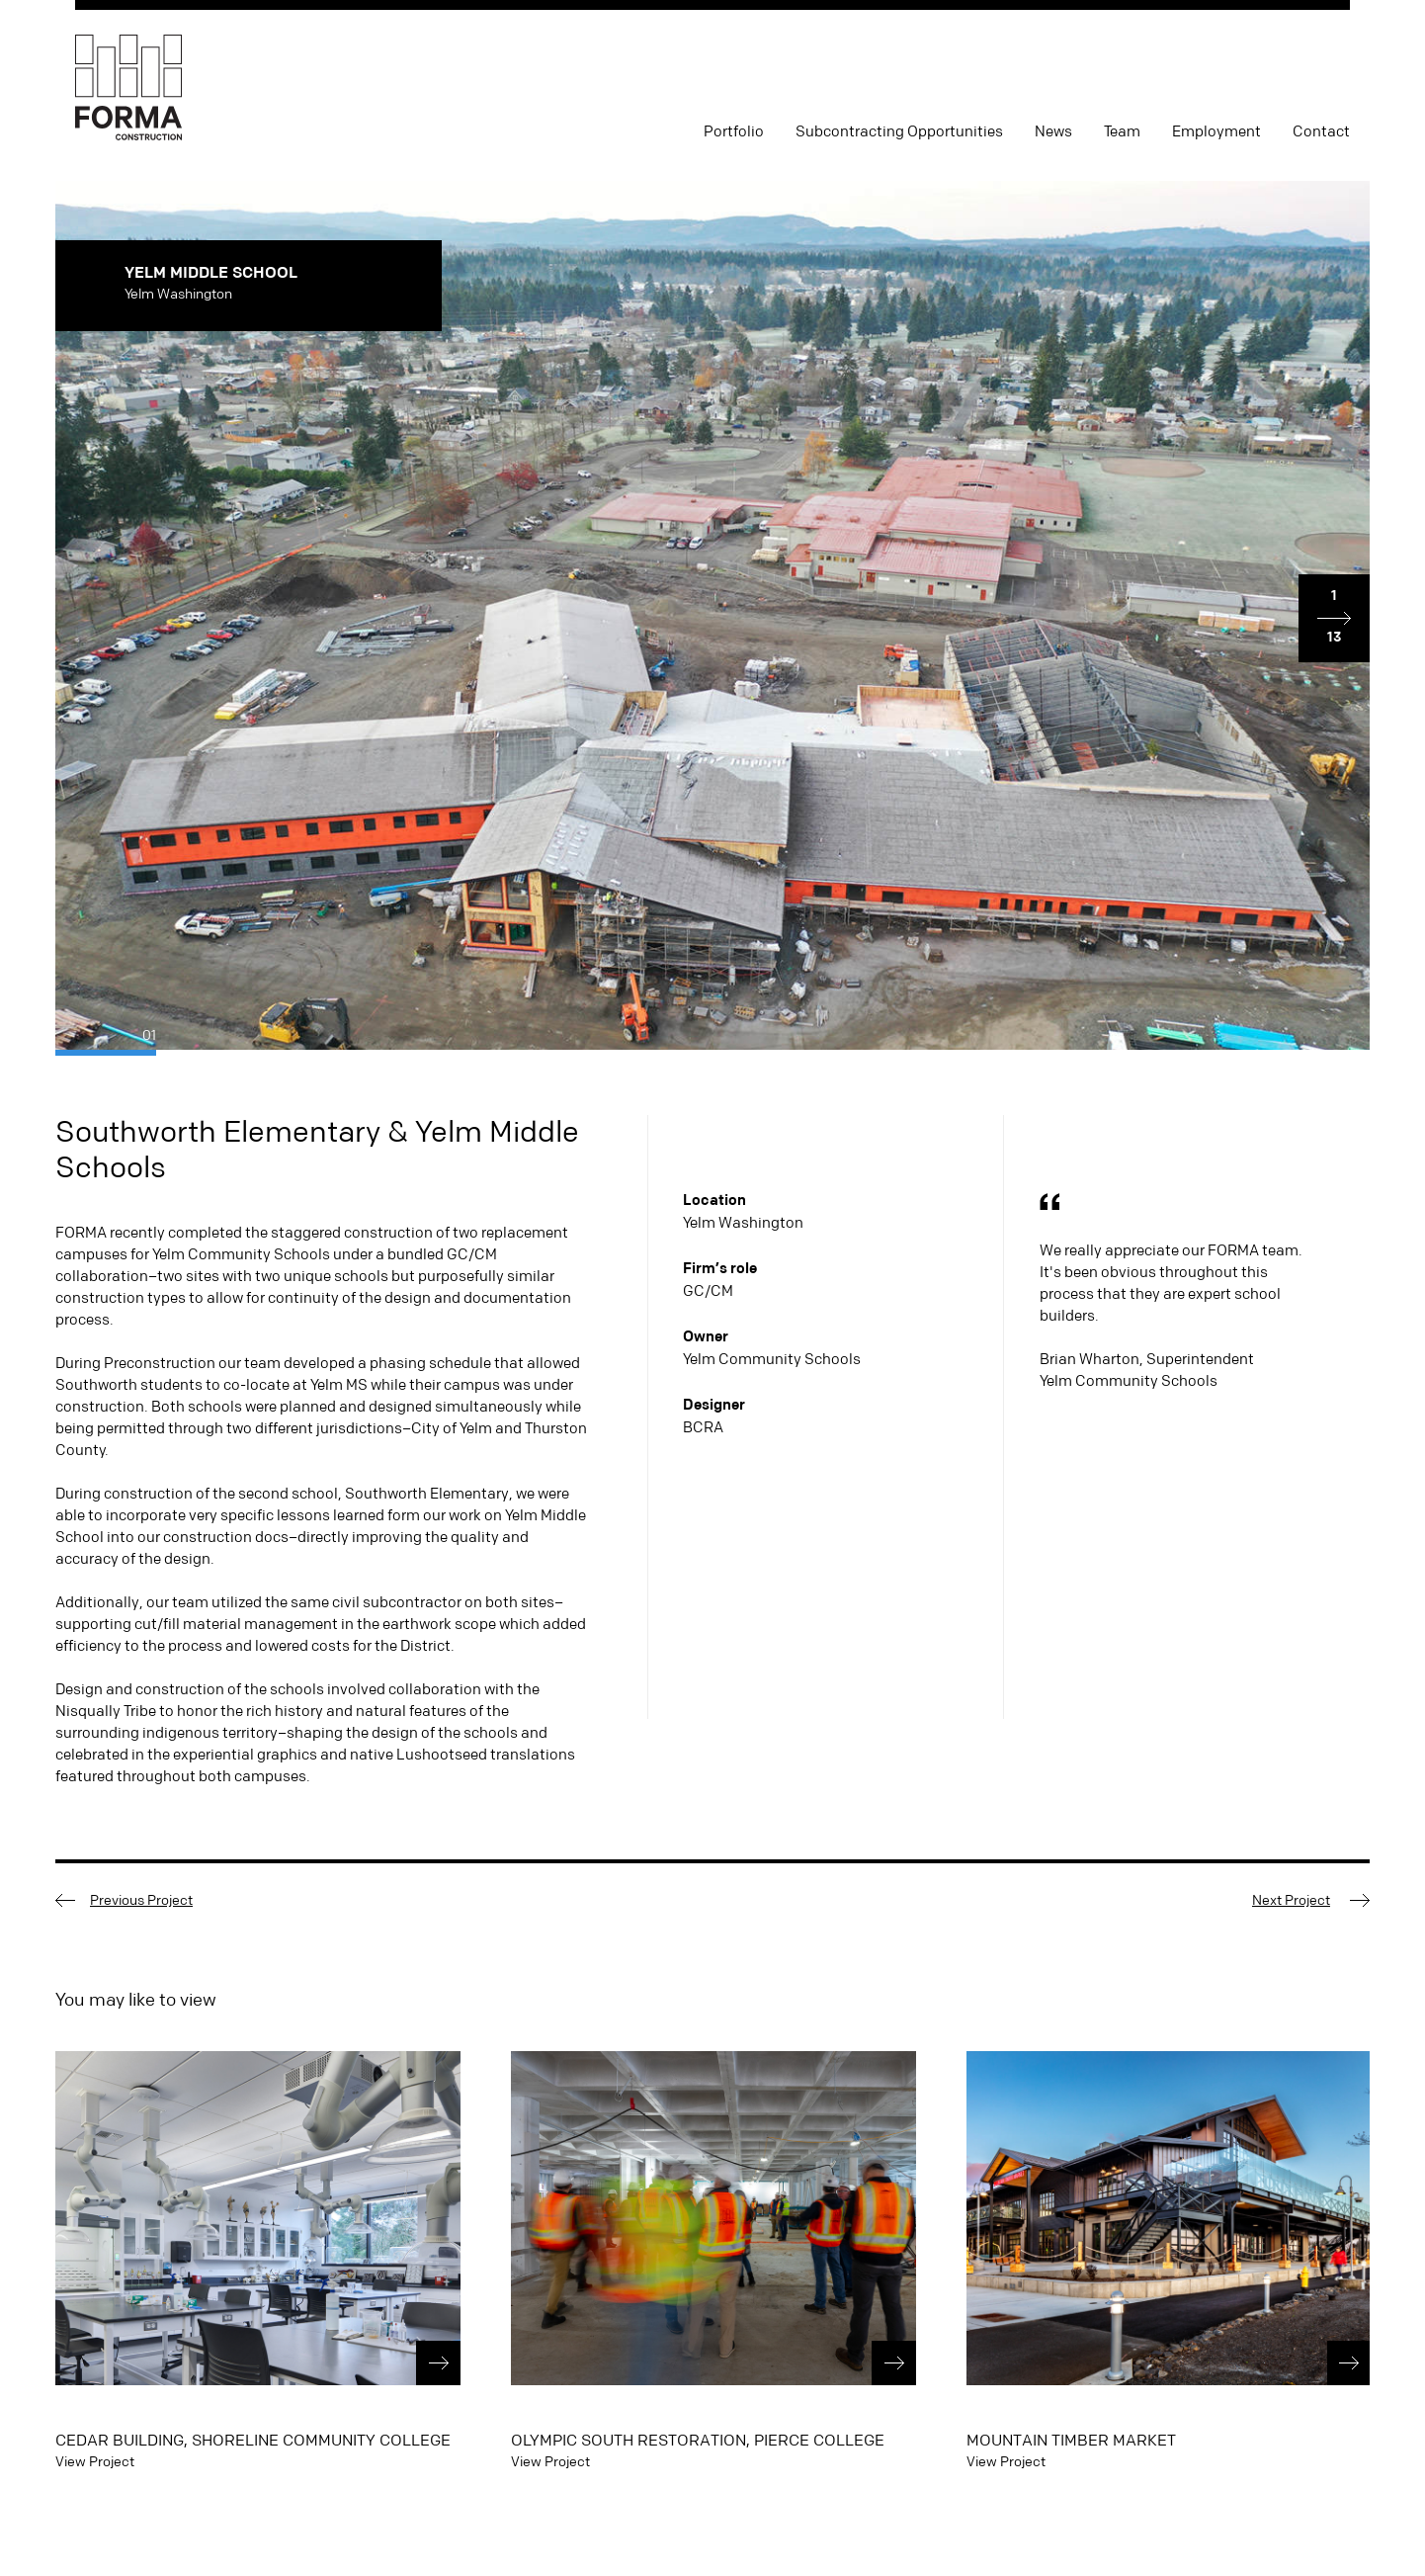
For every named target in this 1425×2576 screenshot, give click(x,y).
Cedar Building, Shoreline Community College (253, 2439)
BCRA (703, 1426)
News (1053, 132)
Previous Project (141, 1900)
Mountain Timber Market (1071, 2439)
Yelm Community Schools (772, 1358)
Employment (1216, 132)
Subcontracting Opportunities (899, 132)
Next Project (1291, 1900)
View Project (94, 2461)
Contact (1321, 132)
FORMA (128, 88)
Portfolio (734, 132)
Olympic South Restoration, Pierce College (697, 2439)
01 (149, 1035)
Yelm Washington (743, 1222)
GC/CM (708, 1290)
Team (1122, 132)
